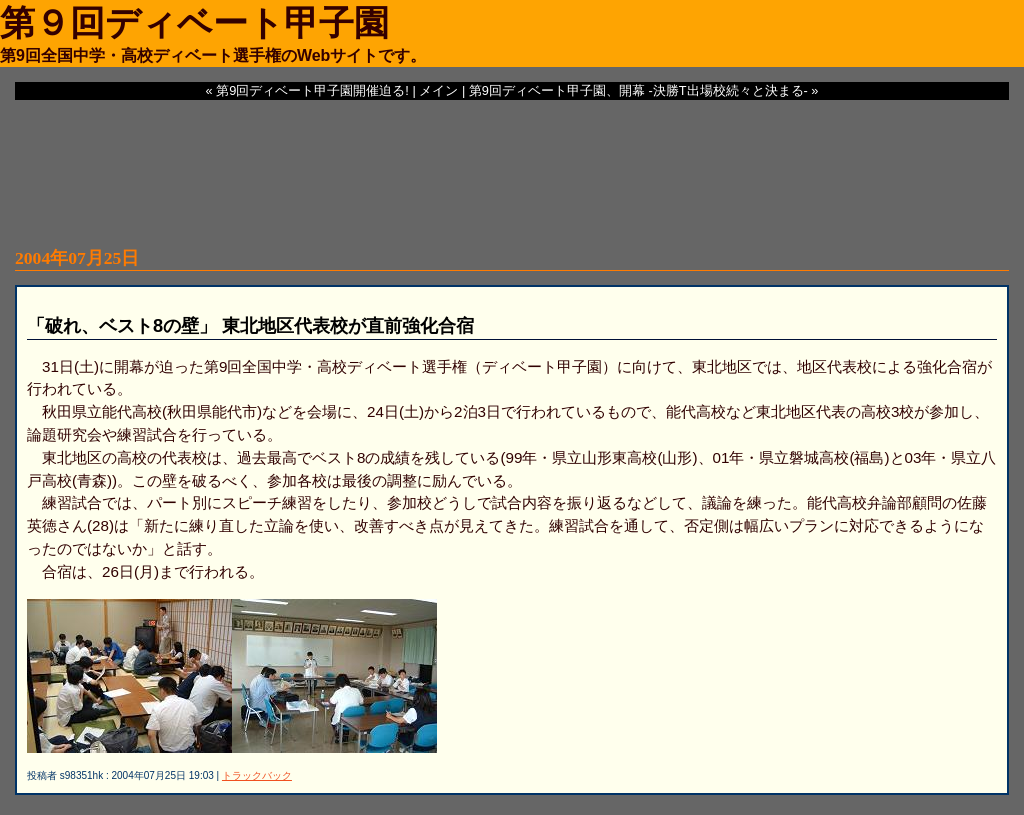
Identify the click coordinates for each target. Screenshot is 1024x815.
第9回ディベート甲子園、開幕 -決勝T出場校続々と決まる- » (644, 90)
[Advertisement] (512, 160)
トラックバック (257, 775)
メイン (438, 90)
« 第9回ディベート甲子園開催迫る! (307, 90)
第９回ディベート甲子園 (194, 22)
